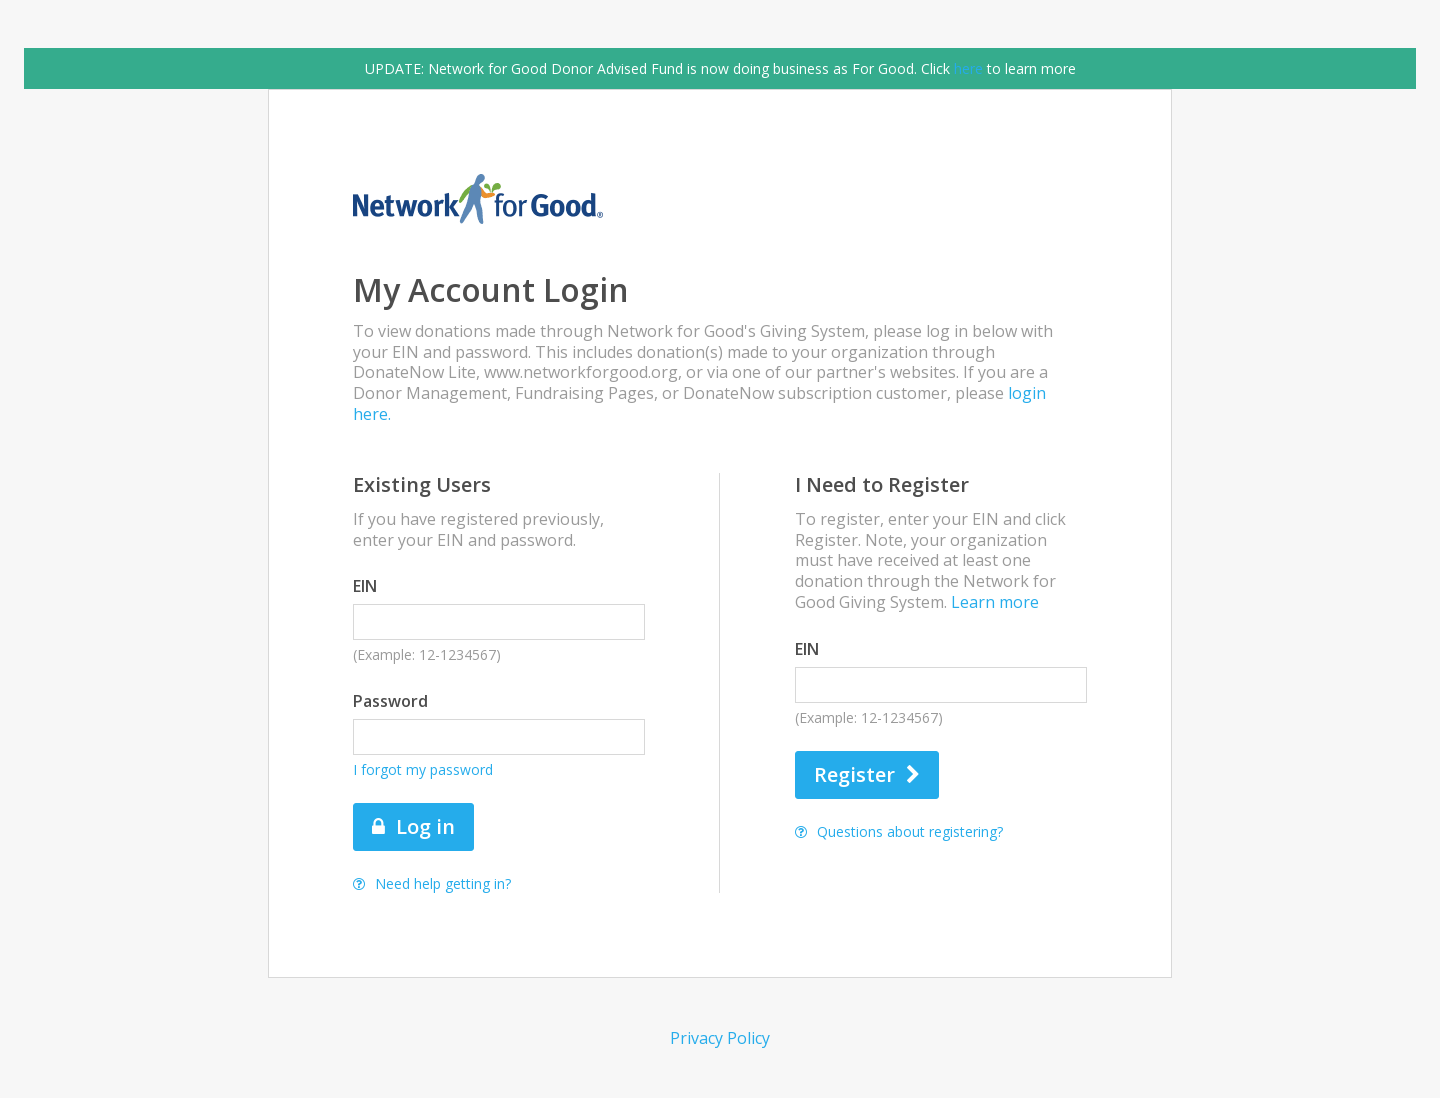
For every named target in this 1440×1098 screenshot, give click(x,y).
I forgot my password (423, 769)
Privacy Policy (720, 1038)
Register (867, 774)
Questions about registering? (899, 831)
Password (390, 701)
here (968, 68)
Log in (413, 826)
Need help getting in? (432, 883)
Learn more (995, 602)
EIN (365, 586)
